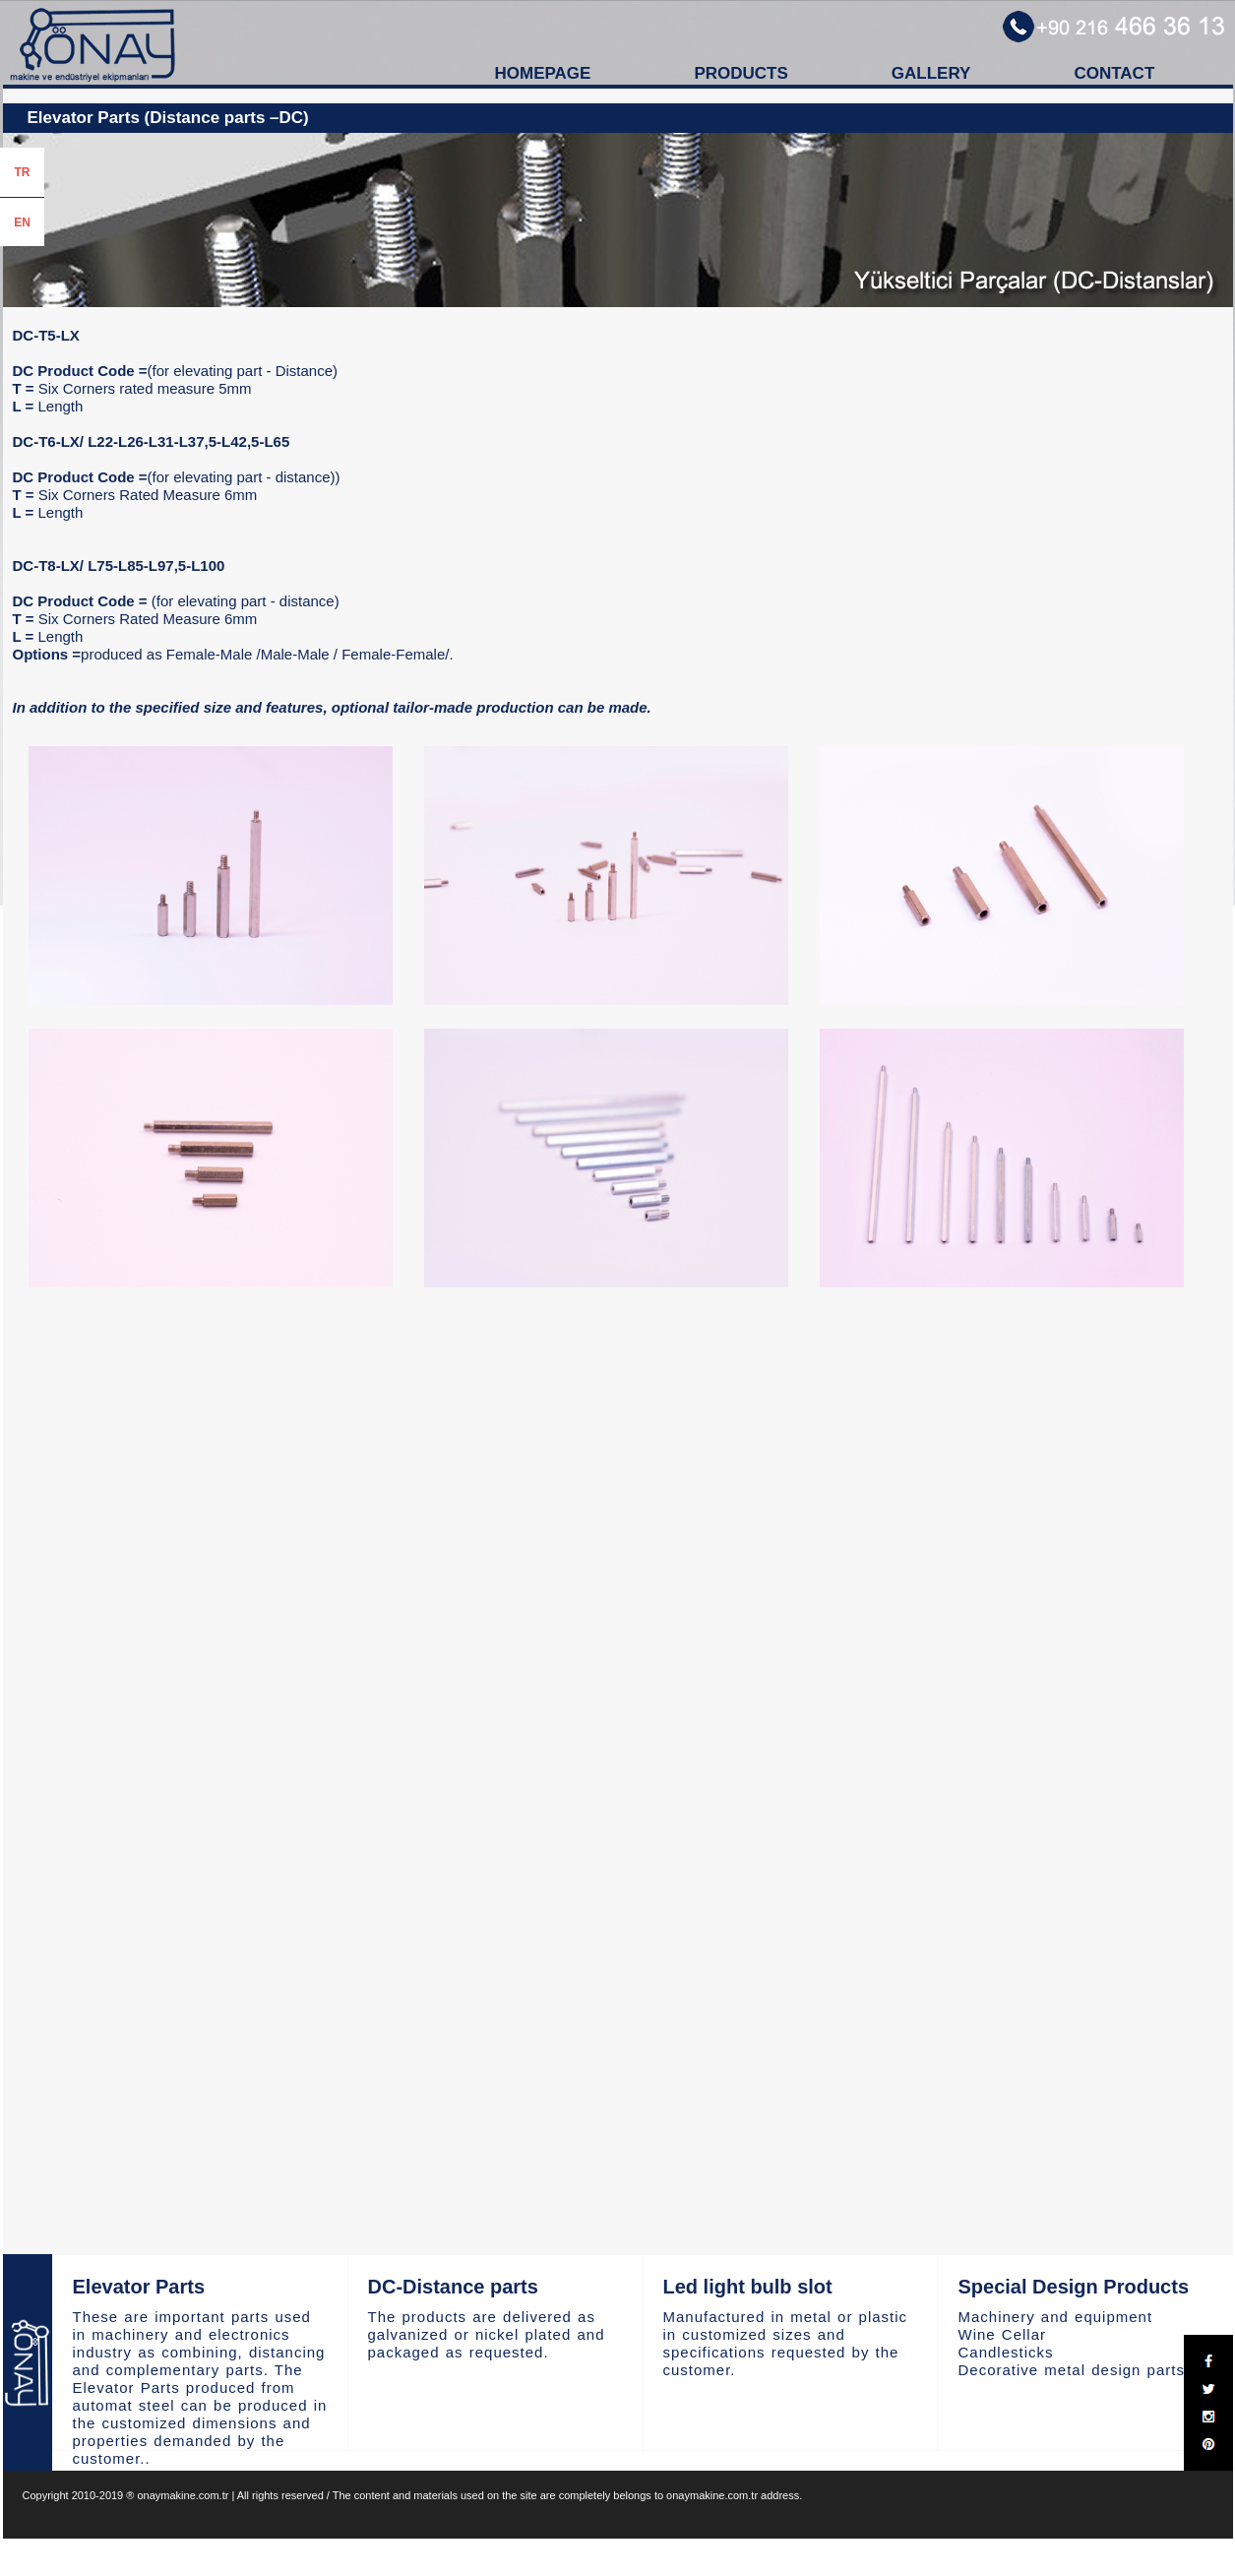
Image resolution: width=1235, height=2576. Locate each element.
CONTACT (1114, 73)
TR (23, 172)
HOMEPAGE (543, 73)
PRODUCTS (740, 73)
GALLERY (931, 73)
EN (22, 222)
